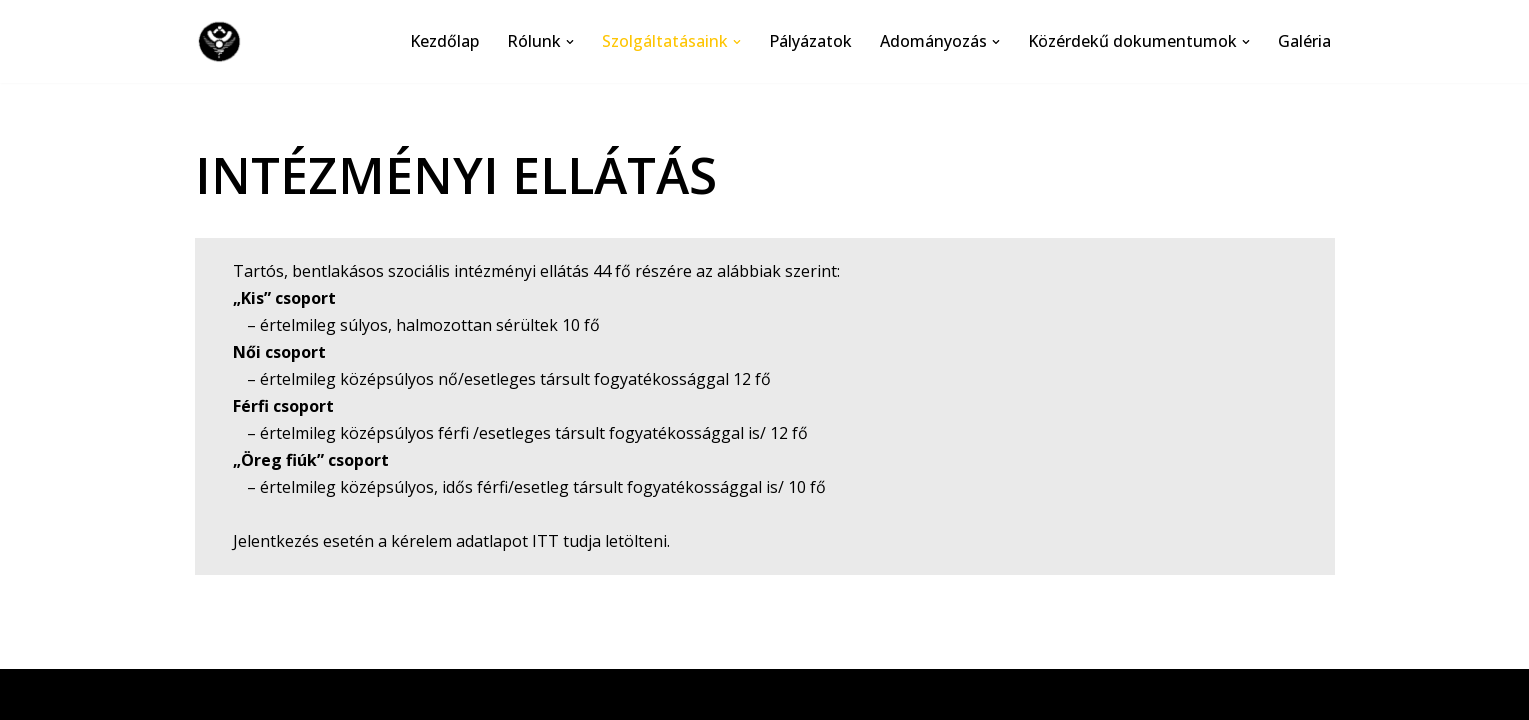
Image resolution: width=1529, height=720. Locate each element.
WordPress (384, 694)
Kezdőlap (444, 41)
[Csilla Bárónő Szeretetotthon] (224, 41)
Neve (214, 694)
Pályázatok (810, 41)
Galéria (1304, 41)
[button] (570, 42)
